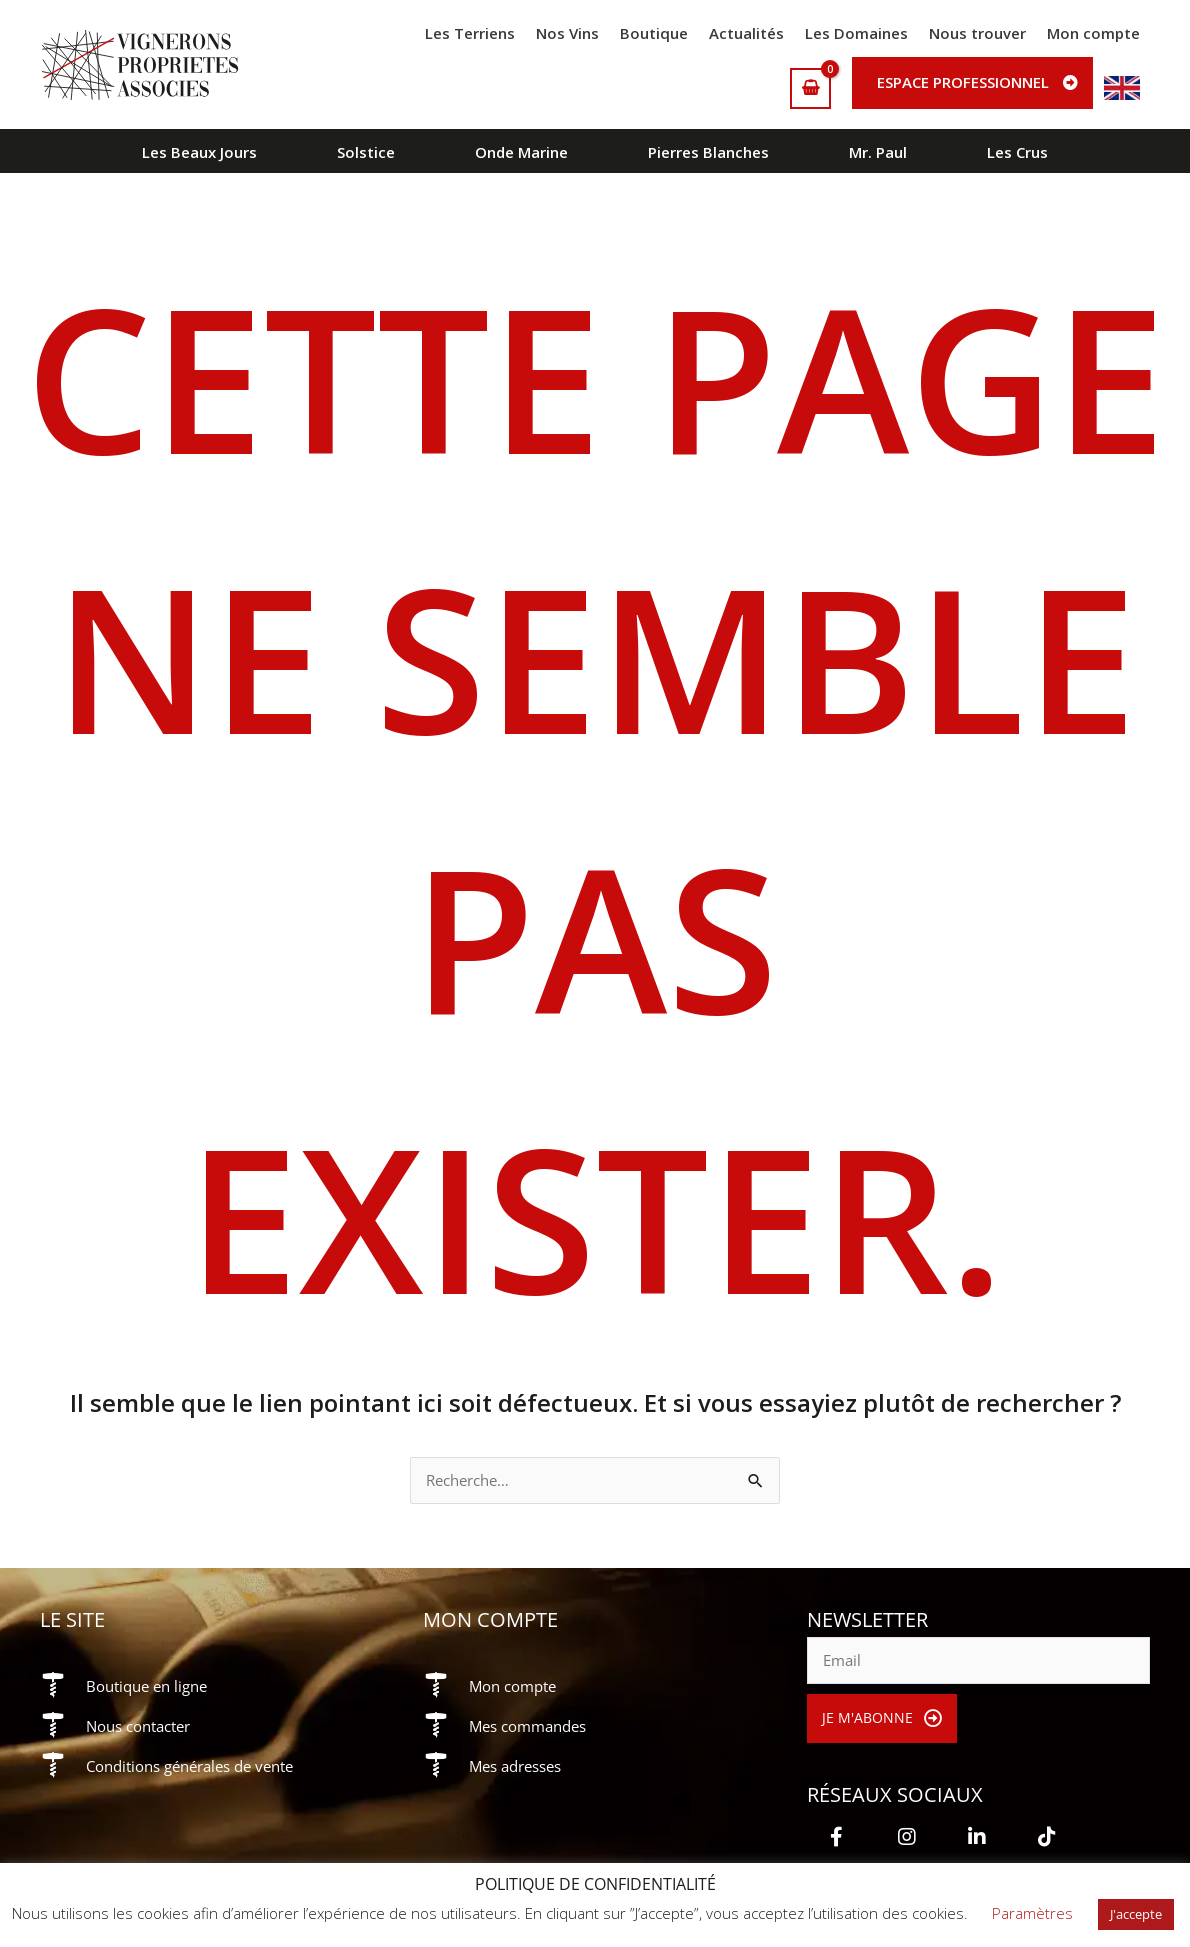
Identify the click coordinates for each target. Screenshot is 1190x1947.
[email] (978, 1662)
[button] (882, 1720)
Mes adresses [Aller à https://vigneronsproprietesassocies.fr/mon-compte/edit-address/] (520, 1767)
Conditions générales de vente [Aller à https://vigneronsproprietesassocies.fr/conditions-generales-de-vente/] (200, 1767)
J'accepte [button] (1136, 1914)
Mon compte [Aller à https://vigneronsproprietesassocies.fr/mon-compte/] (517, 1687)
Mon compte (1093, 33)
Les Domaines (856, 33)
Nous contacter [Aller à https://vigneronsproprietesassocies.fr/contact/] (144, 1727)
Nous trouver (977, 33)
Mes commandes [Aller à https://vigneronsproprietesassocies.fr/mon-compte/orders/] (533, 1727)
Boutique (654, 33)
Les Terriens (470, 33)
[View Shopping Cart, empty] (810, 88)
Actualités (746, 33)
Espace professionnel (963, 82)
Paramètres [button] (1032, 1913)
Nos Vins (567, 33)
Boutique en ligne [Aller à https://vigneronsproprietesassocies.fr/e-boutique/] (152, 1687)
